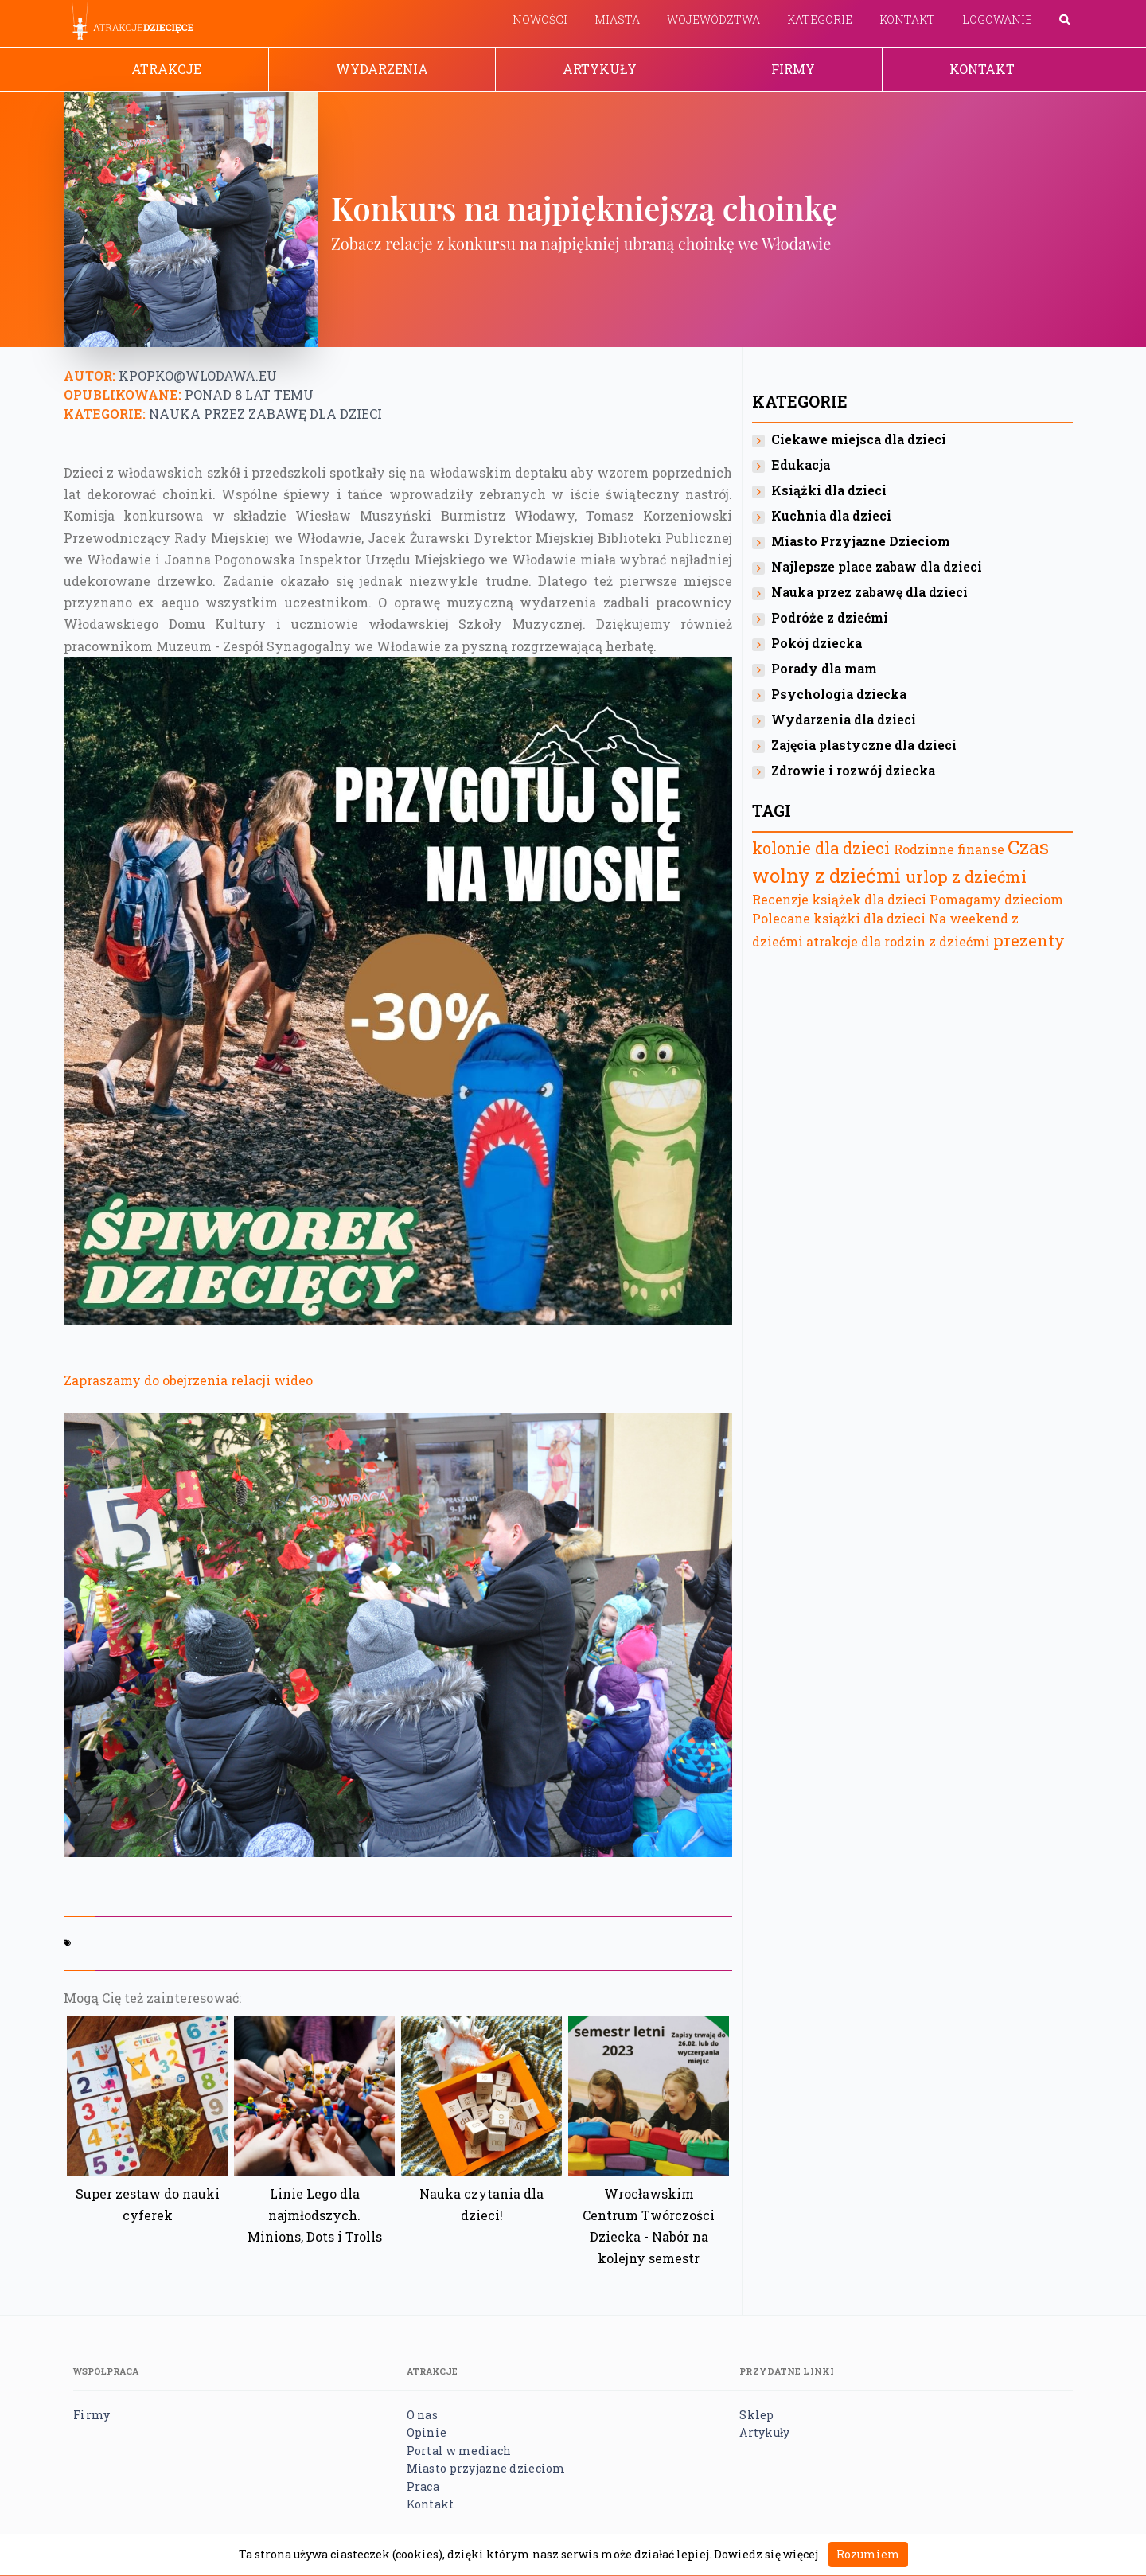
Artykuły (600, 68)
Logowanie (997, 19)
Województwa (713, 19)
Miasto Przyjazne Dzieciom (860, 541)
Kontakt (907, 19)
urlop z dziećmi (966, 876)
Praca (423, 2486)
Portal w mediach (459, 2450)
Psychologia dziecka (838, 693)
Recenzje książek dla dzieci (841, 899)
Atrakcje (166, 68)
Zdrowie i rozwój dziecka (853, 770)
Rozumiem (868, 2554)
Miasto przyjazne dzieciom (486, 2468)
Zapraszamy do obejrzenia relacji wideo (188, 1380)
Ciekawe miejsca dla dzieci (858, 439)
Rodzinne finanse (949, 849)
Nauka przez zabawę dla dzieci (265, 413)
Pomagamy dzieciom (996, 899)
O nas (422, 2414)
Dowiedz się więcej (766, 2554)
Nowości (540, 19)
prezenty (1029, 940)
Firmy (793, 68)
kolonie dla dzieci (821, 847)
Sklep (756, 2414)
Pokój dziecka (816, 642)
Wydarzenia (382, 68)
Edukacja (800, 464)
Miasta (617, 19)
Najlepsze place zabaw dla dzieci (876, 566)
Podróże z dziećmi (829, 617)
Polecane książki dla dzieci (839, 918)
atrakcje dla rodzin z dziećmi (898, 941)
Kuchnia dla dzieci (831, 515)
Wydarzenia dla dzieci (843, 719)
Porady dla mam (824, 668)
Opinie (427, 2432)
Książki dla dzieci (829, 490)
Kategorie (819, 19)
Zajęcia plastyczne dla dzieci (864, 744)
